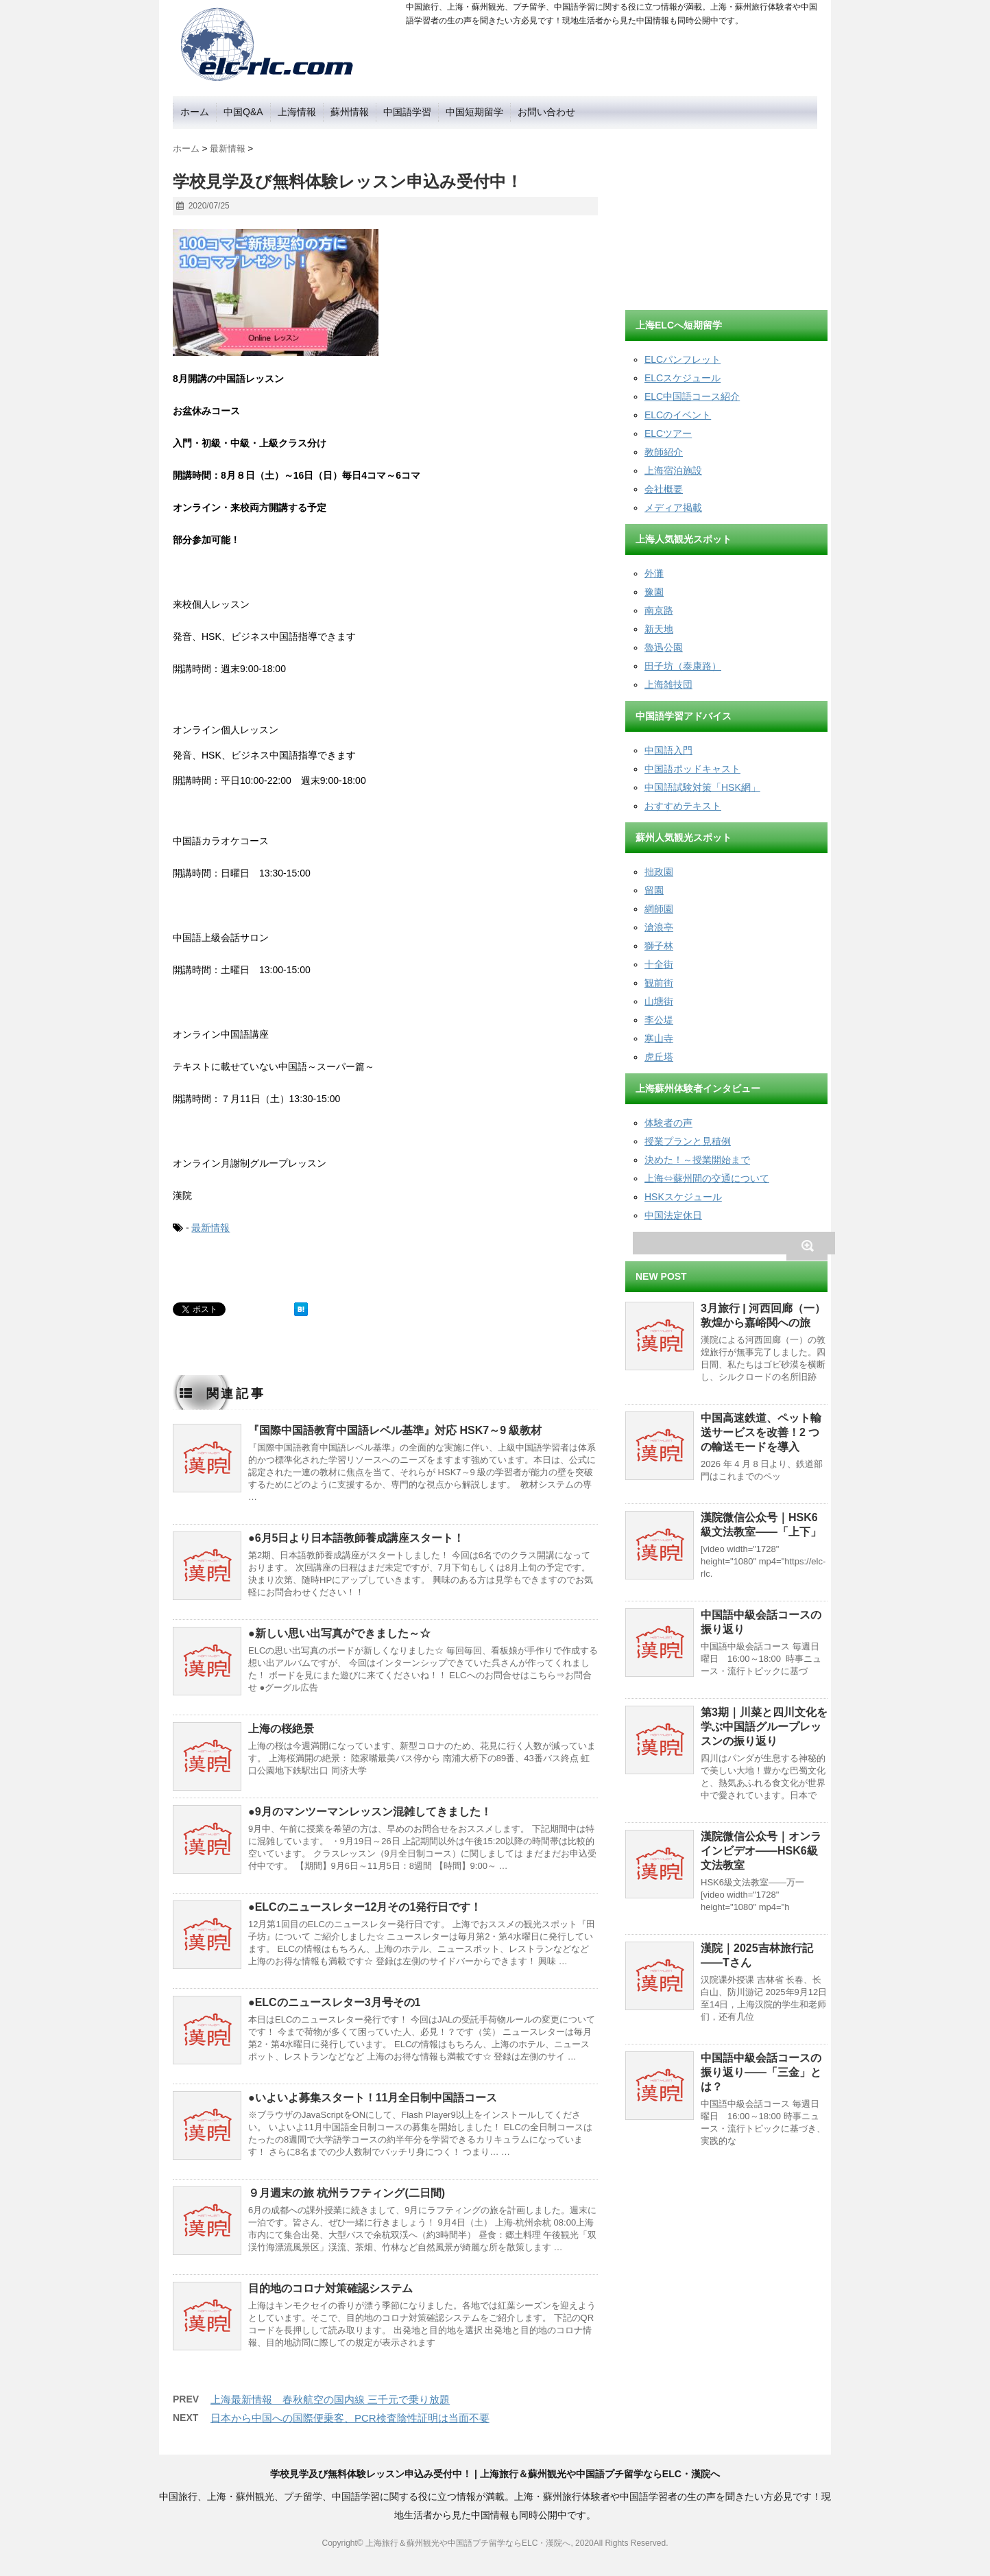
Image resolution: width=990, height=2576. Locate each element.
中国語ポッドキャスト (692, 768)
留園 (654, 890)
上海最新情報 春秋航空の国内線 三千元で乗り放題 (330, 2399)
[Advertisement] (728, 214)
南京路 (658, 610)
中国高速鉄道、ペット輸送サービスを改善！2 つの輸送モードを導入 (761, 1432)
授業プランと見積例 (687, 1141)
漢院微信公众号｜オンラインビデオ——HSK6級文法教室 (761, 1850)
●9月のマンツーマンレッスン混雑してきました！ (370, 1811)
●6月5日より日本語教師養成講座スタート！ (356, 1538)
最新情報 (210, 1227)
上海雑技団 (668, 684)
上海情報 (297, 111)
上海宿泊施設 (673, 470)
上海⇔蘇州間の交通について (706, 1178)
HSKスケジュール (683, 1196)
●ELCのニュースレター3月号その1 (334, 2002)
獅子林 (658, 945)
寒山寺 (658, 1038)
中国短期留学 (474, 111)
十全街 (658, 964)
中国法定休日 (673, 1215)
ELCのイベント (677, 414)
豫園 (654, 591)
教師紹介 (663, 451)
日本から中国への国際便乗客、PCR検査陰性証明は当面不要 (350, 2418)
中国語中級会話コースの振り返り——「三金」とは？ (761, 2072)
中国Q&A (243, 111)
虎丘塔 (658, 1056)
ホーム (194, 111)
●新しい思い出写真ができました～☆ (339, 1633)
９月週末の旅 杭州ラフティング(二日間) (346, 2193)
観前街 (658, 982)
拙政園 (658, 871)
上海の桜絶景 (281, 1728)
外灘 (654, 573)
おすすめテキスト (682, 805)
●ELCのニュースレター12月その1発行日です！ (364, 1907)
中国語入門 (668, 750)
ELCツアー (668, 433)
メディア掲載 (673, 507)
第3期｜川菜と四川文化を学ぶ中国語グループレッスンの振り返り (764, 1726)
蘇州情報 (349, 111)
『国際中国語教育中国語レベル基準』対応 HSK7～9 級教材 (395, 1430)
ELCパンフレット (682, 359)
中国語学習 (407, 111)
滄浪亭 (658, 927)
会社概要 (663, 489)
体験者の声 (668, 1122)
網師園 (658, 908)
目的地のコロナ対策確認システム (330, 2288)
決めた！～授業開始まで (697, 1159)
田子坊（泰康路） (682, 665)
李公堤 (658, 1019)
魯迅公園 (663, 647)
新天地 (658, 628)
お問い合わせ (546, 111)
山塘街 (658, 1001)
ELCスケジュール (682, 377)
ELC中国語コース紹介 (692, 396)
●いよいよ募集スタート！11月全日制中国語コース (372, 2097)
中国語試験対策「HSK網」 (702, 787)
